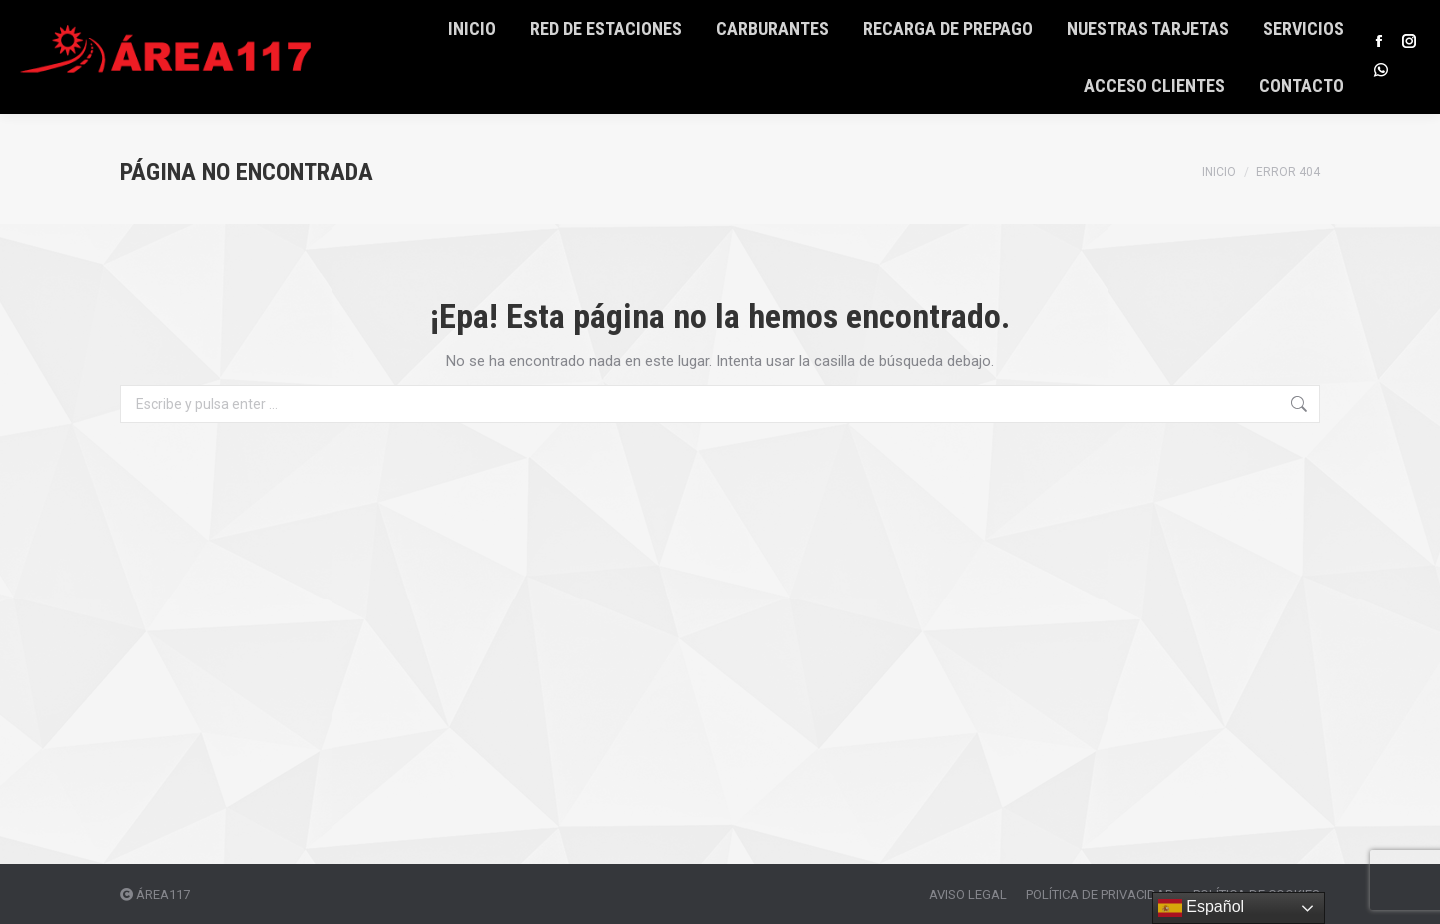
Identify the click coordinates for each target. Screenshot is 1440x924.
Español (1201, 908)
